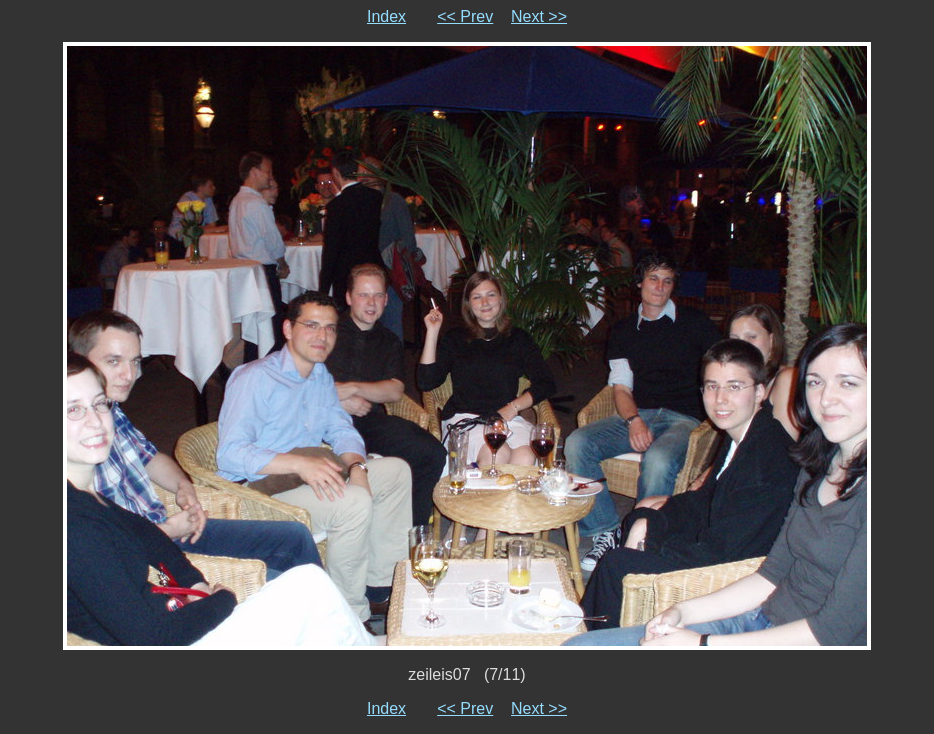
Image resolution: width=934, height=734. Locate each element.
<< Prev (465, 16)
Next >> (539, 16)
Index (386, 16)
